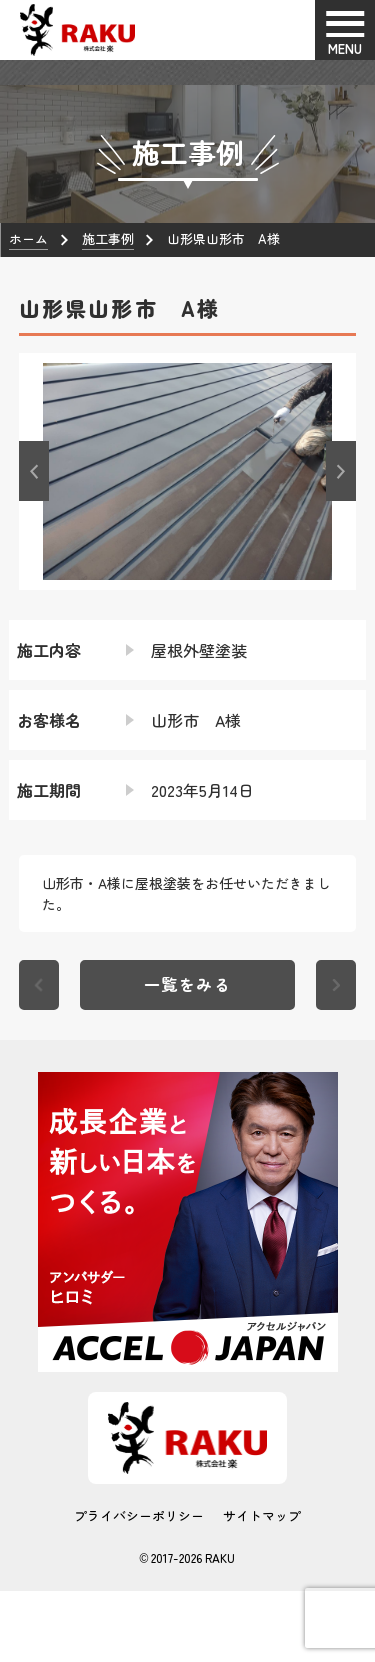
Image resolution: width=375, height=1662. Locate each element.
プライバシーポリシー (139, 1515)
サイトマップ (262, 1515)
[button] (34, 471)
